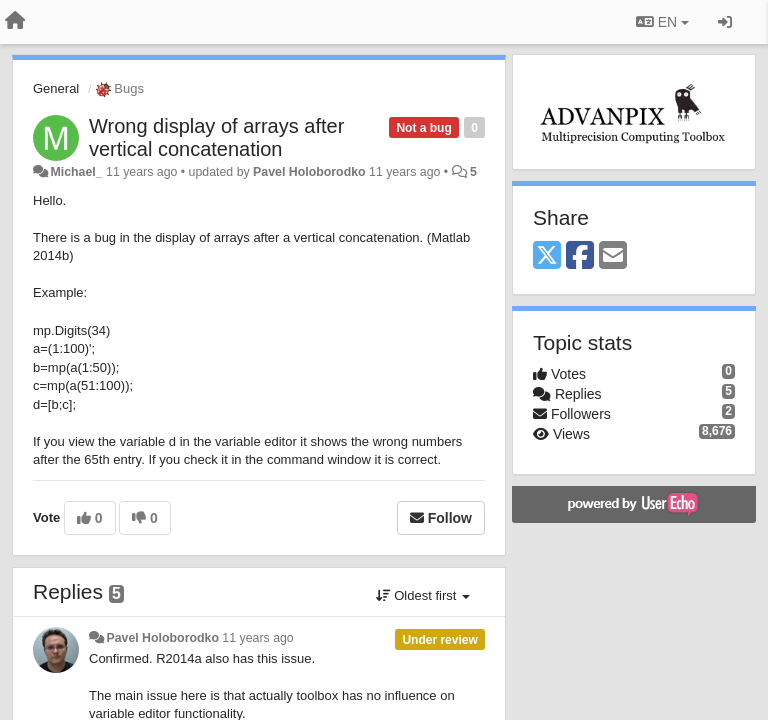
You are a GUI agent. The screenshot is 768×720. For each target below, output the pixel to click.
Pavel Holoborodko (309, 172)
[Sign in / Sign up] (725, 22)
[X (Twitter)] (547, 256)
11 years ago (257, 638)
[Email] (613, 256)
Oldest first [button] (423, 595)
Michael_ (76, 172)
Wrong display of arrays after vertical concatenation (216, 137)
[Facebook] (580, 256)
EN (662, 22)
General (56, 88)
